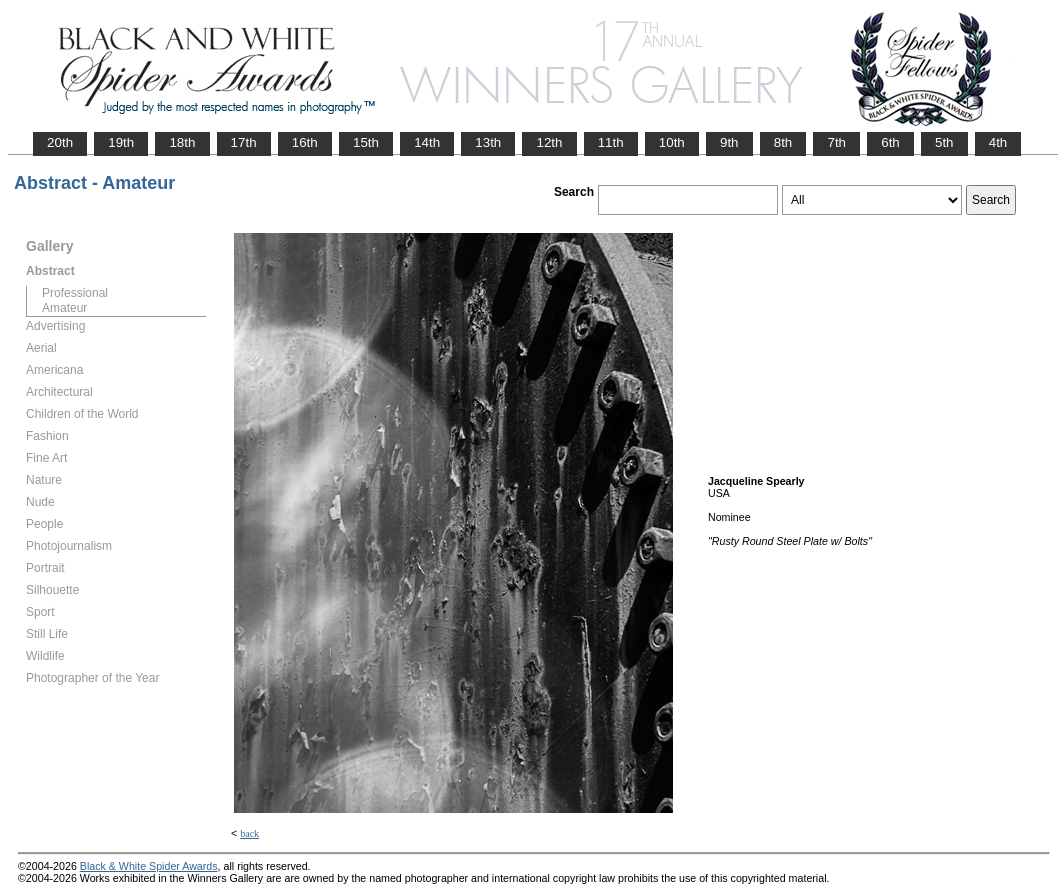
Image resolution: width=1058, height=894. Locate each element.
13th (488, 142)
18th (182, 142)
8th (783, 142)
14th (427, 142)
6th (890, 142)
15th (366, 142)
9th (729, 142)
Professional (75, 293)
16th (305, 142)
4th (998, 142)
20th (60, 142)
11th (611, 142)
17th (244, 142)
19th (121, 142)
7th (836, 142)
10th (672, 142)
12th (549, 142)
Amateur (64, 308)
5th (944, 142)
